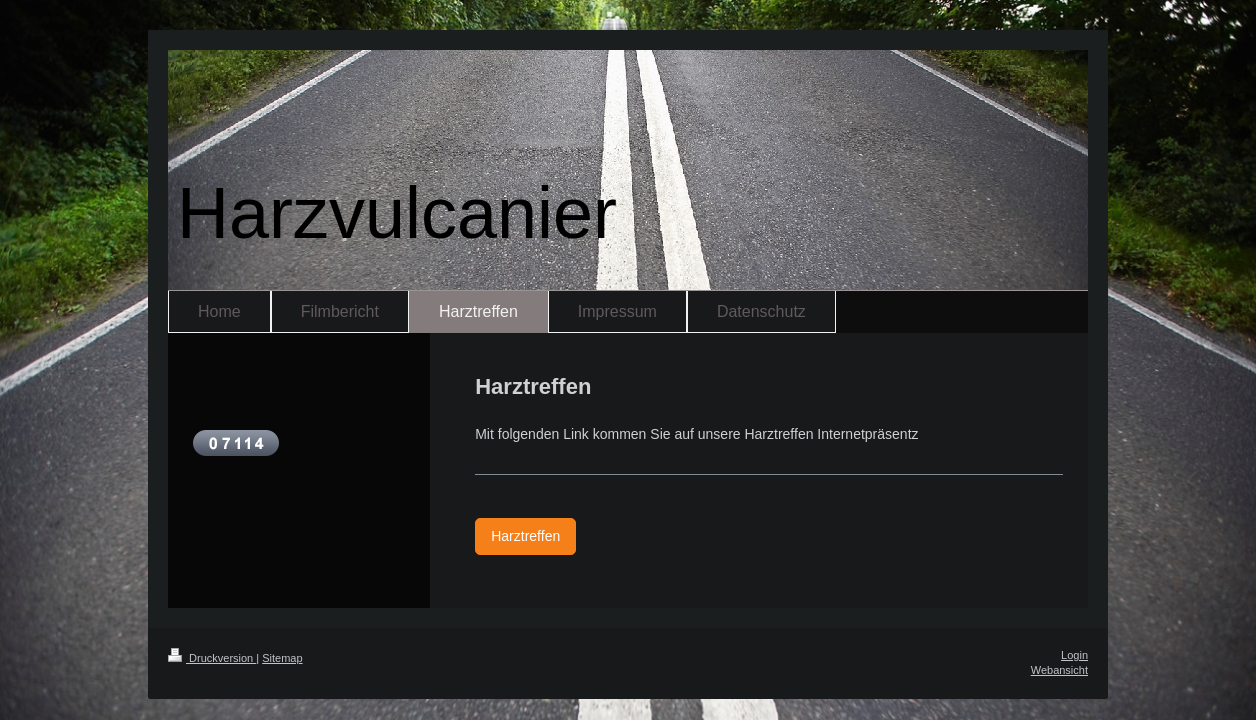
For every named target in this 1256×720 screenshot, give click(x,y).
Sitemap (282, 658)
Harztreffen (525, 536)
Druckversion (212, 658)
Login (1074, 655)
